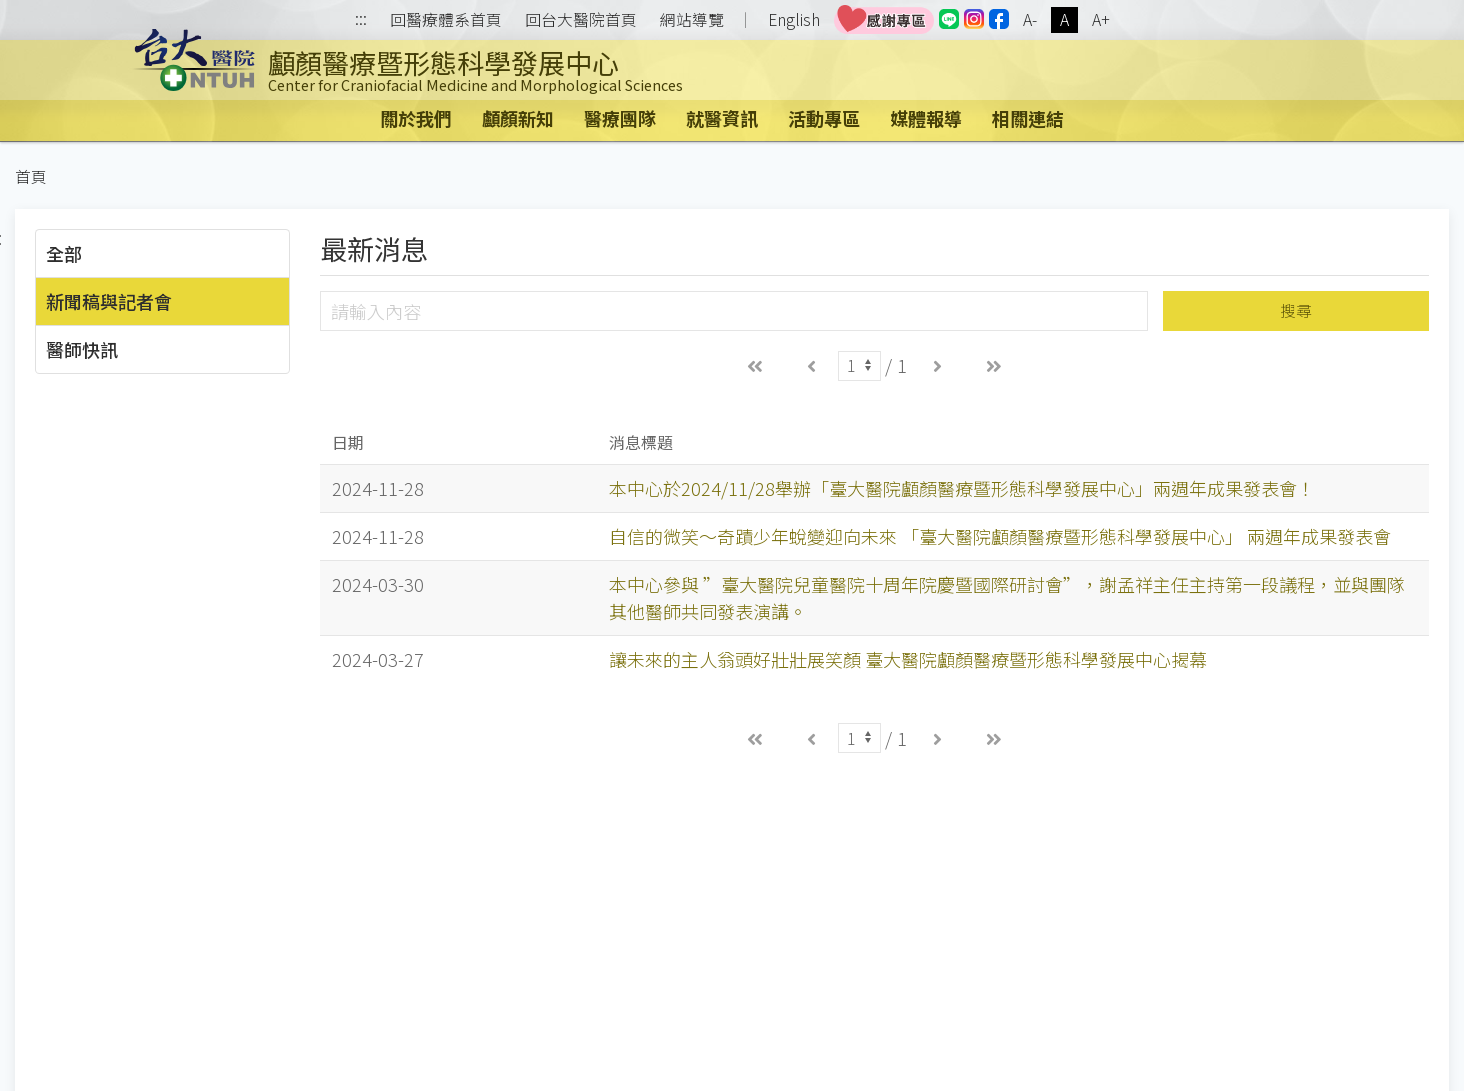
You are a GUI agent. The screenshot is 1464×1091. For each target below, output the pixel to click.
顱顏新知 (518, 118)
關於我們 (416, 118)
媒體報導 (926, 118)
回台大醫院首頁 (581, 20)
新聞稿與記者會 (109, 301)
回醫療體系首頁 (446, 20)
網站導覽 (692, 20)
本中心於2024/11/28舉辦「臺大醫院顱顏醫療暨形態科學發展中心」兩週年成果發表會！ (962, 488)
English (794, 19)
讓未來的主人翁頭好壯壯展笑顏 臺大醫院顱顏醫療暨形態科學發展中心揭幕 (908, 659)
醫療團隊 (620, 118)
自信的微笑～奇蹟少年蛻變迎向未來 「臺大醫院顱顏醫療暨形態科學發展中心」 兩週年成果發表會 (1000, 536)
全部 (64, 253)
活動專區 (824, 118)
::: (361, 20)
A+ (1101, 19)
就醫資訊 (722, 118)
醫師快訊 (82, 349)
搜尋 (1296, 310)
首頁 (31, 176)
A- (1030, 19)
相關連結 (1028, 118)
